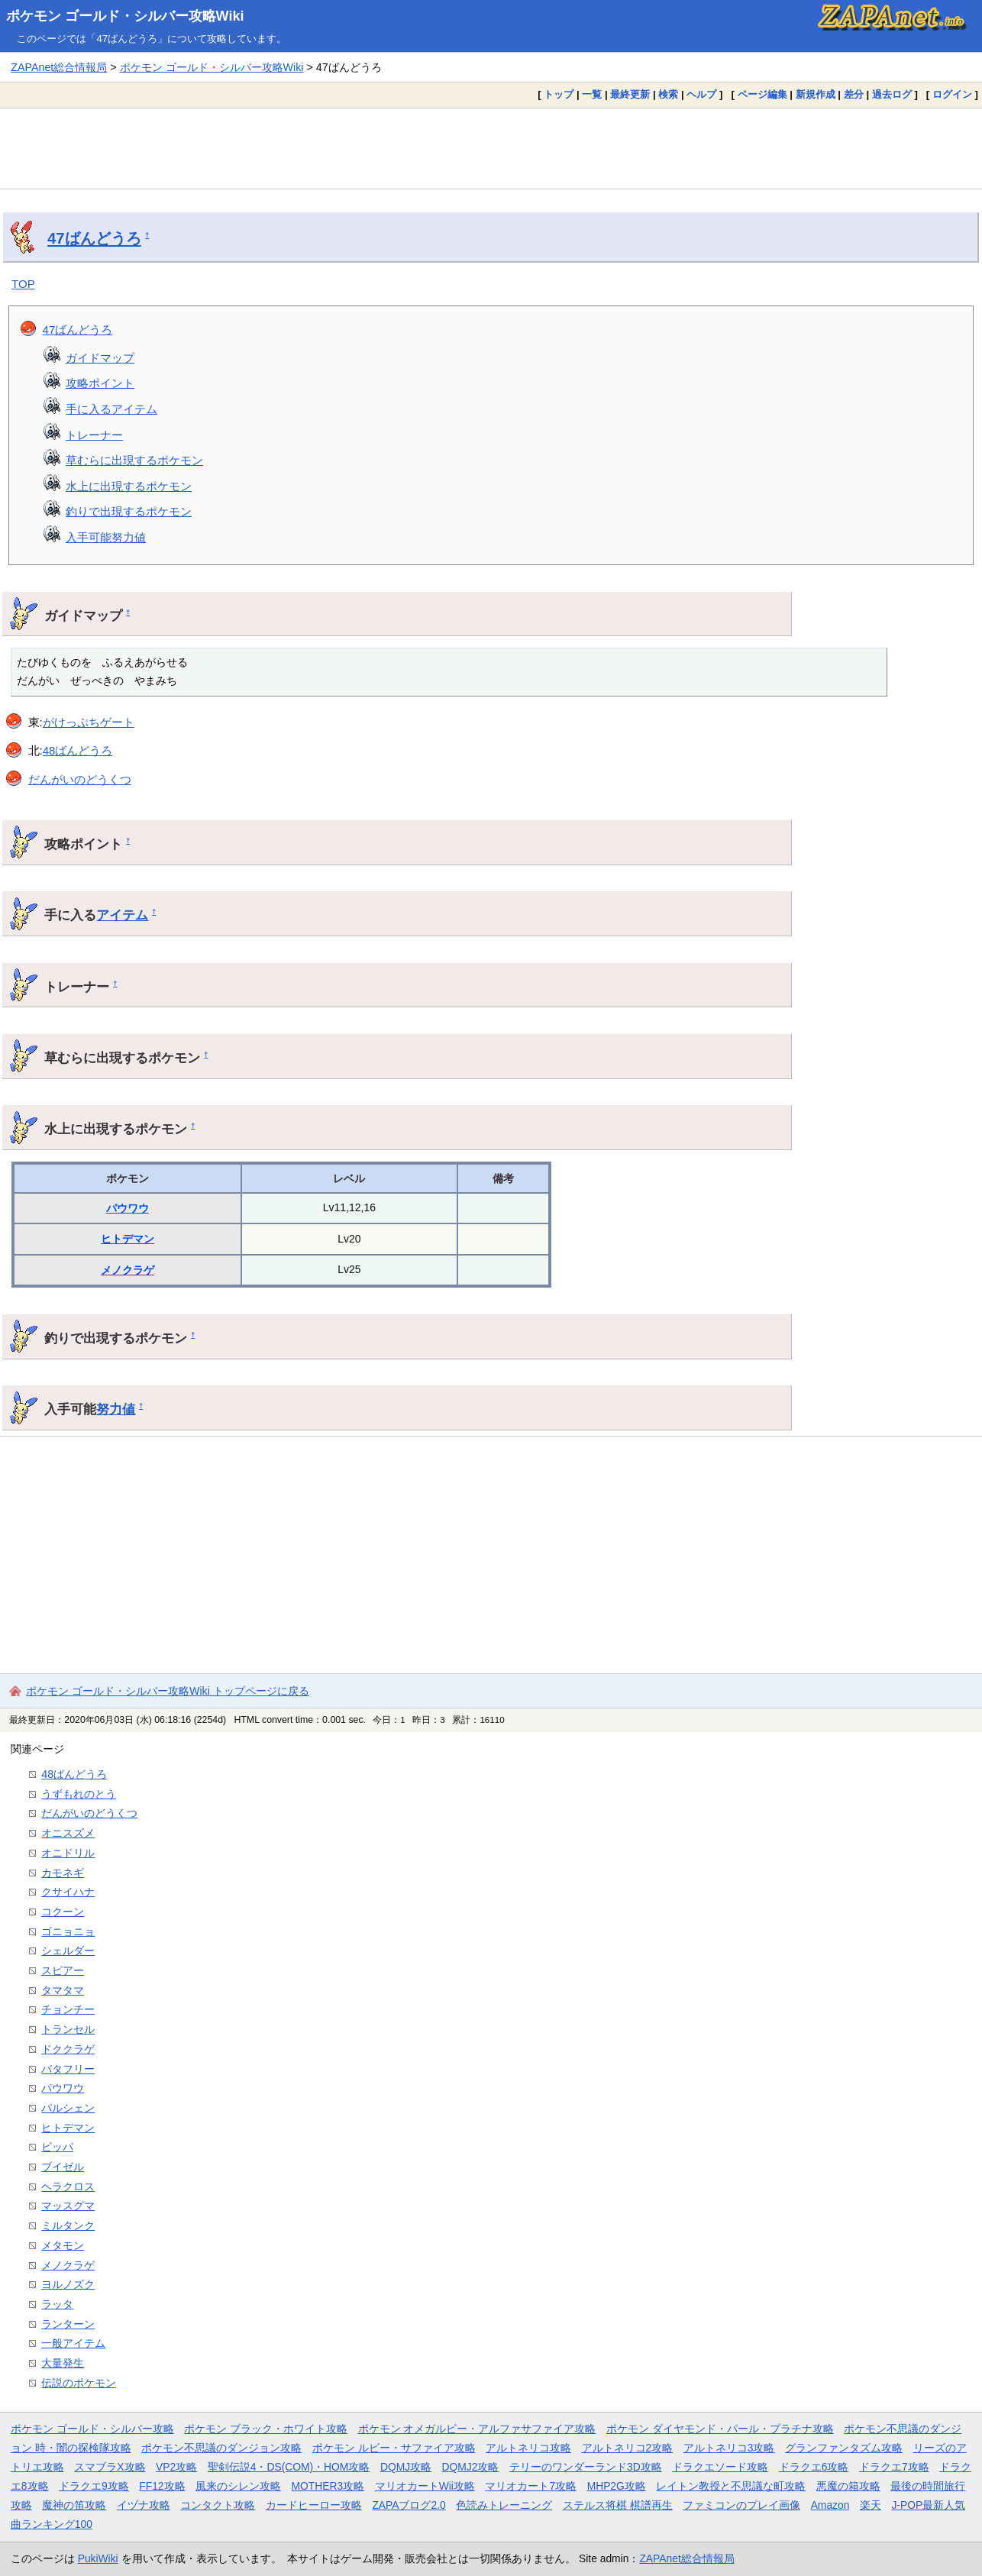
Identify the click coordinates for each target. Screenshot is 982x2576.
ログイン (952, 94)
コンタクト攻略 (217, 2505)
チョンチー (68, 2009)
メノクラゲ (127, 1270)
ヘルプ (701, 94)
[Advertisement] (491, 148)
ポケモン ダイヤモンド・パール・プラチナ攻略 (720, 2428)
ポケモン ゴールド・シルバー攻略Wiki (125, 16)
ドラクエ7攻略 (894, 2467)
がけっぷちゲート (88, 722)
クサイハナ (68, 1892)
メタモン (62, 2245)
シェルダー (68, 1950)
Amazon (830, 2505)
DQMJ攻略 (405, 2467)
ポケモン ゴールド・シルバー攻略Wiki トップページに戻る (167, 1691)
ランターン (68, 2324)
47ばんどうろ (94, 238)
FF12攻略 (162, 2486)
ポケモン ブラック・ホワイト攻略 (265, 2428)
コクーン (62, 1911)
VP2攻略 (176, 2467)
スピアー (62, 1970)
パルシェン (68, 2108)
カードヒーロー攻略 (314, 2505)
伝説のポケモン (78, 2383)
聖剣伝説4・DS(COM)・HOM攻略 (289, 2467)
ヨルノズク (68, 2284)
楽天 (870, 2505)
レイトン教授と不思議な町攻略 (731, 2486)
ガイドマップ (100, 357)
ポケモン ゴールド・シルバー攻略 (92, 2428)
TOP (23, 283)
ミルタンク (68, 2225)
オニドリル (68, 1853)
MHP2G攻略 (616, 2486)
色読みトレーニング (504, 2505)
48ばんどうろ (78, 750)
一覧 (592, 94)
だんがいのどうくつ (79, 779)
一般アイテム (73, 2343)
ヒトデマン (127, 1239)
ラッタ (57, 2304)
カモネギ (62, 1873)
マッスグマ (68, 2205)
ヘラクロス (68, 2186)
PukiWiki (98, 2558)
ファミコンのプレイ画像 (741, 2505)
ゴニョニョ (68, 1931)
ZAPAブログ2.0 (408, 2505)
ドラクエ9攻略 (94, 2486)
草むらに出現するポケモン (134, 460)
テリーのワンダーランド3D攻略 (585, 2467)
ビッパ (57, 2147)
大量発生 (62, 2363)
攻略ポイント (100, 383)
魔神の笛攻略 (74, 2505)
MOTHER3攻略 (328, 2486)
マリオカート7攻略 (531, 2486)
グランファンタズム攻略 (844, 2448)
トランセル (68, 2029)
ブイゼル (62, 2167)
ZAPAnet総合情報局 (59, 67)
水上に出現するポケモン (129, 486)
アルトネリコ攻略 (528, 2448)
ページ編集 (762, 94)
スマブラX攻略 (109, 2467)
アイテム (122, 915)
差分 (854, 94)
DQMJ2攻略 (470, 2467)
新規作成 (815, 94)
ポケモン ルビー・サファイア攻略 (394, 2448)
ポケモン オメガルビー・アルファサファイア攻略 (477, 2428)
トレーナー (94, 434)
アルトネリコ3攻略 (729, 2448)
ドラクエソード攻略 (720, 2467)
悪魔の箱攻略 (848, 2486)
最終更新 (630, 94)
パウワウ (127, 1208)
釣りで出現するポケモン (129, 511)
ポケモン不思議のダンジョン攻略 (221, 2448)
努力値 (115, 1409)
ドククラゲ (68, 2049)
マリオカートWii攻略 (425, 2486)
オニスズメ (68, 1833)
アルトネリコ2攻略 (628, 2448)
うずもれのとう (78, 1794)
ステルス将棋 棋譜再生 (618, 2505)
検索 (668, 94)
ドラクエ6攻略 (814, 2467)
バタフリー (68, 2069)
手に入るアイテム (111, 408)
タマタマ (62, 1990)
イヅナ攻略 (143, 2505)
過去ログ (892, 94)
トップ (558, 94)
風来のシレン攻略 (238, 2486)
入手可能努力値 (106, 537)
